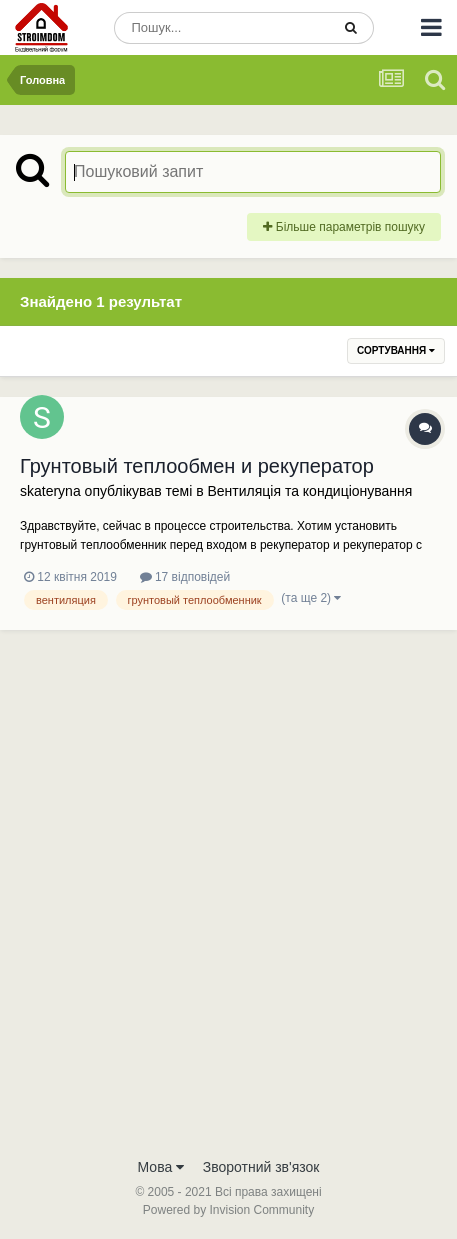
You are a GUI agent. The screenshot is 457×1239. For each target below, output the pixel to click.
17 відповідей (185, 577)
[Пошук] (222, 28)
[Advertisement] (228, 908)
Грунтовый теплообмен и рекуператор (197, 466)
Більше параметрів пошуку (344, 227)
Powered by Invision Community (228, 1210)
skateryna (50, 491)
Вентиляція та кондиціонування (309, 491)
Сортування (396, 350)
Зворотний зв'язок (261, 1167)
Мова (161, 1167)
